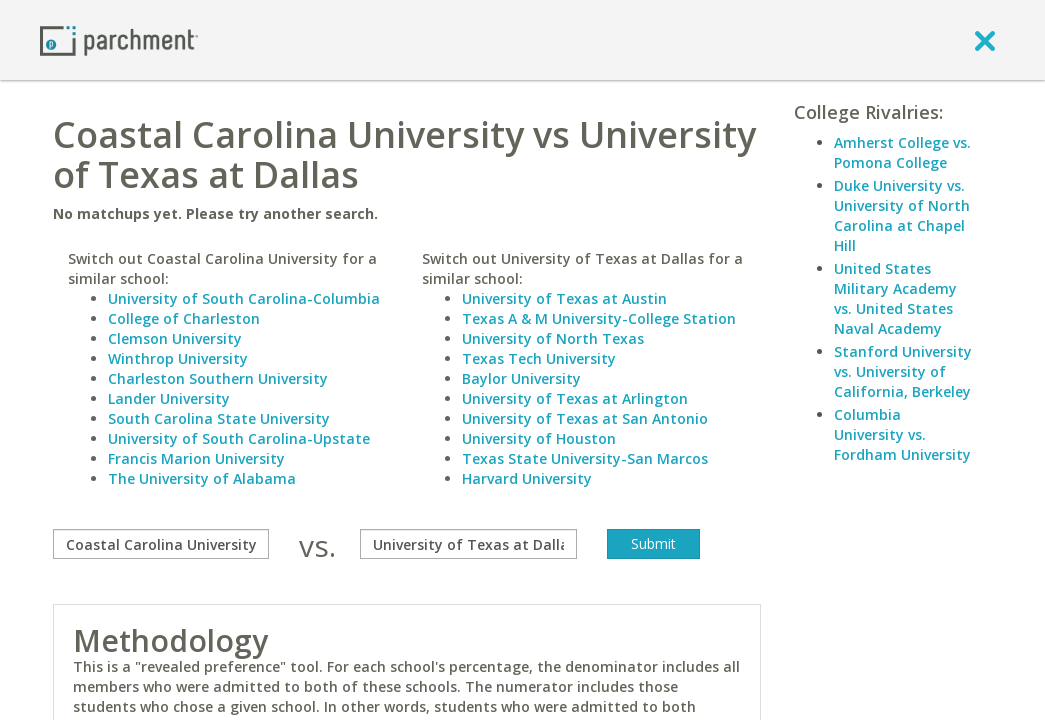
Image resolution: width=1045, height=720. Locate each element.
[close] (985, 40)
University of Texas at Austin (564, 298)
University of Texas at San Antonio (585, 418)
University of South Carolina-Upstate (239, 438)
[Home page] (119, 39)
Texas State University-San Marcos (585, 458)
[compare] (161, 544)
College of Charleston (184, 318)
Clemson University (175, 338)
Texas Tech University (539, 358)
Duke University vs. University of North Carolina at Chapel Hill (902, 215)
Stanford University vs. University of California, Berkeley (903, 371)
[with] (468, 544)
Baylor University (521, 378)
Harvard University (527, 478)
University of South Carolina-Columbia (244, 298)
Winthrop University (178, 358)
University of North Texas (553, 338)
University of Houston (539, 438)
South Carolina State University (219, 418)
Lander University (169, 398)
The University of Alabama (202, 478)
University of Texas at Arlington (575, 398)
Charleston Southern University (218, 378)
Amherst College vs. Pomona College (902, 152)
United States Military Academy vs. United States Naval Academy (895, 298)
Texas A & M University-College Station (599, 318)
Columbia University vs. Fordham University (902, 434)
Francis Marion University (196, 458)
